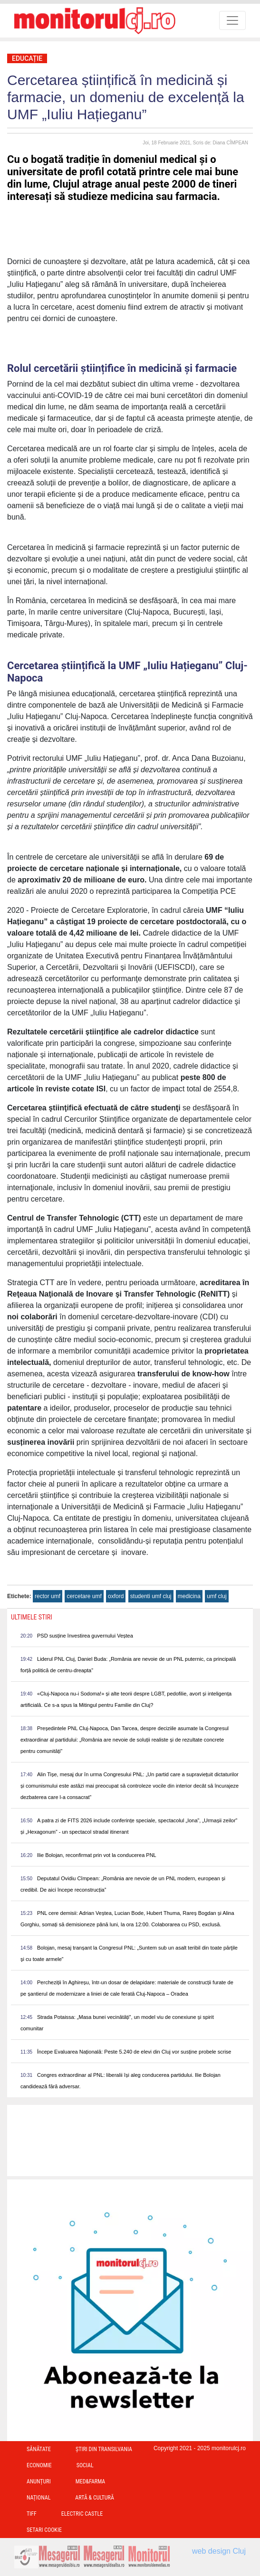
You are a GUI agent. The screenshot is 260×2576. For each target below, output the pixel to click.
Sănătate (39, 2449)
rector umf (47, 1596)
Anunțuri (39, 2481)
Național (38, 2497)
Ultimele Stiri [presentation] (31, 1617)
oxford (116, 1596)
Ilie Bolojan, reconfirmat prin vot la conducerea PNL (96, 1855)
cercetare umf (84, 1596)
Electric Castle (82, 2513)
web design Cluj (219, 2551)
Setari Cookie (44, 2530)
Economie (39, 2465)
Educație (27, 58)
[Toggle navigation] (232, 20)
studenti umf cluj (151, 1596)
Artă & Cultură (94, 2497)
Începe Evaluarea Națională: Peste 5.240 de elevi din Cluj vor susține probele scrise (134, 2052)
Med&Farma (91, 2481)
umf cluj (216, 1596)
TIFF (32, 2513)
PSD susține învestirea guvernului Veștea (85, 1635)
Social (85, 2465)
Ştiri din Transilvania (104, 2449)
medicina (189, 1596)
